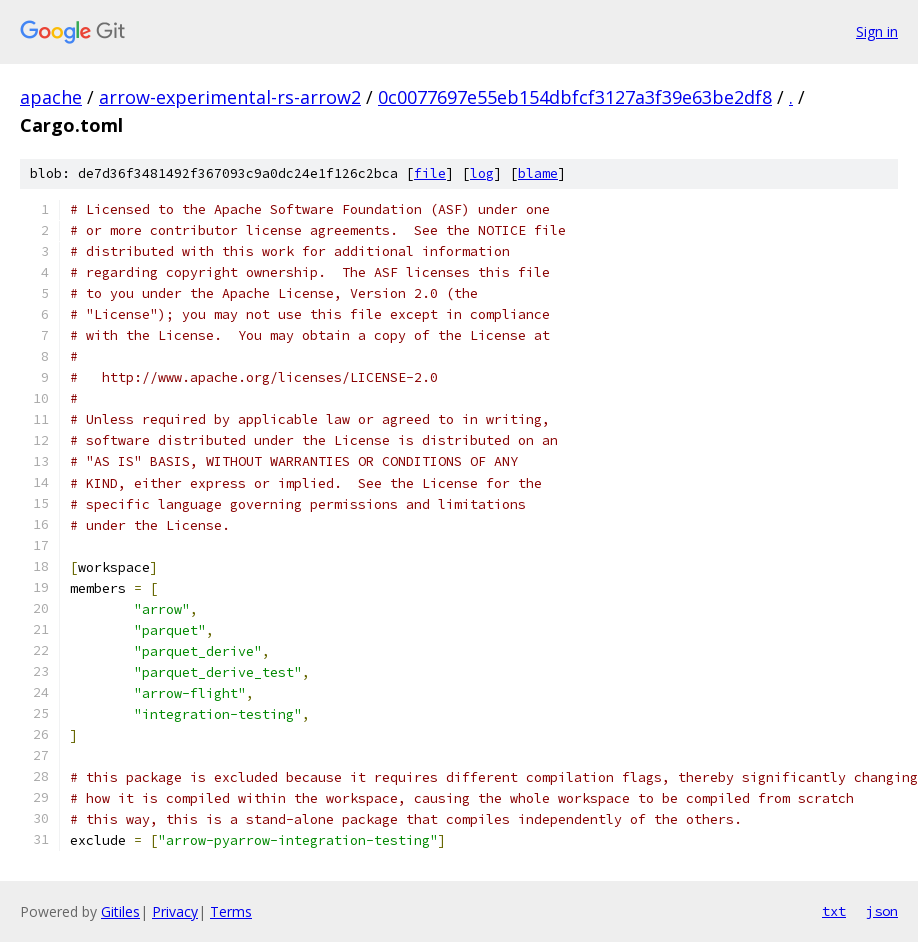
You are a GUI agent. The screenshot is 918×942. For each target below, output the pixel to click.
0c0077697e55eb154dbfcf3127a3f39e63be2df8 (575, 97)
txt (834, 911)
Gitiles (120, 911)
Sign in (877, 31)
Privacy (175, 911)
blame (538, 173)
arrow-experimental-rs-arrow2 (230, 97)
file (430, 173)
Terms (231, 911)
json (882, 911)
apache (51, 97)
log (482, 173)
